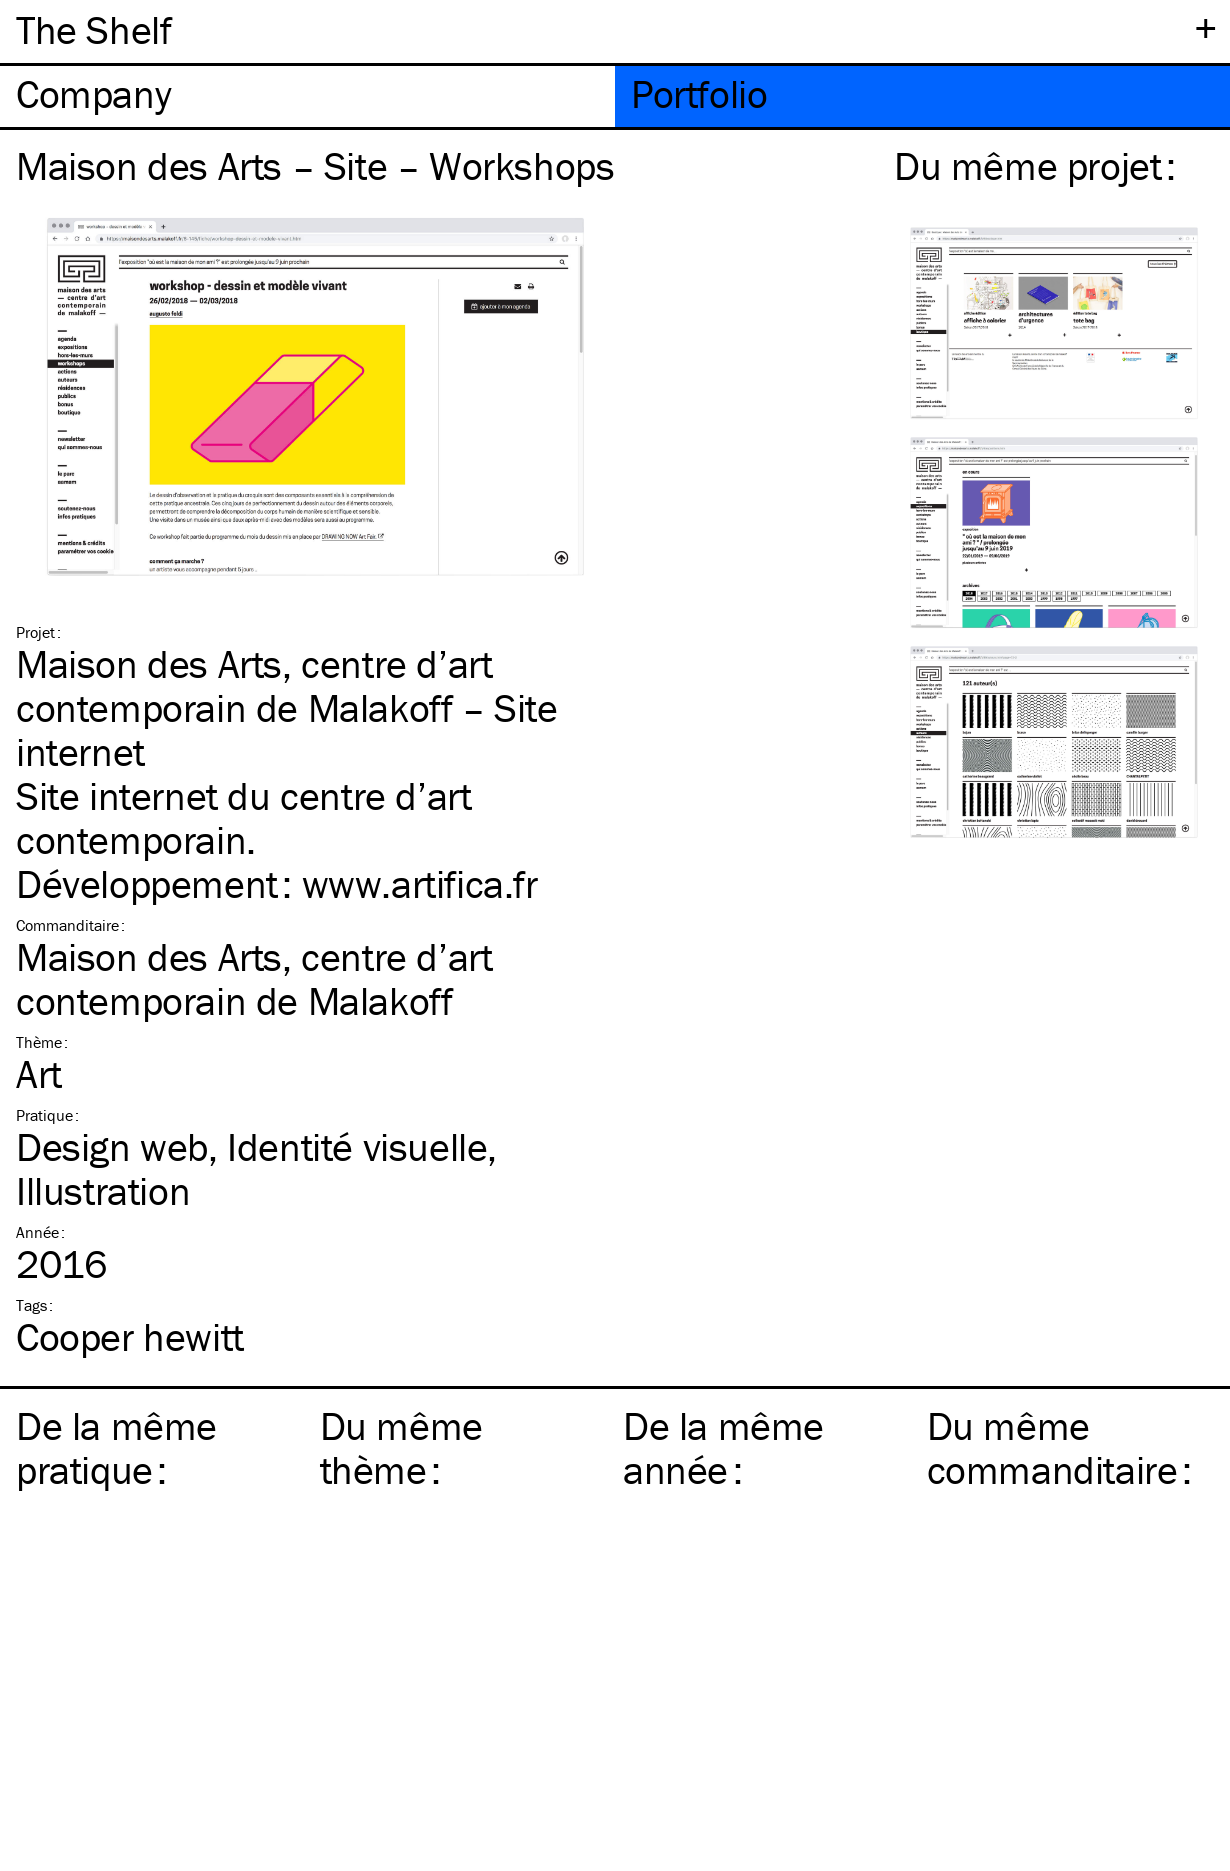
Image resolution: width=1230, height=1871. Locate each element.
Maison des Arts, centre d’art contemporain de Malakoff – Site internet (287, 707)
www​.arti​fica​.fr (420, 883)
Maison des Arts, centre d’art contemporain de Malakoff (254, 978)
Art (39, 1073)
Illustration (103, 1190)
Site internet (117, 795)
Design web (112, 1146)
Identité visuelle (357, 1146)
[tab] (307, 96)
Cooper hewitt (130, 1336)
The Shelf (93, 29)
